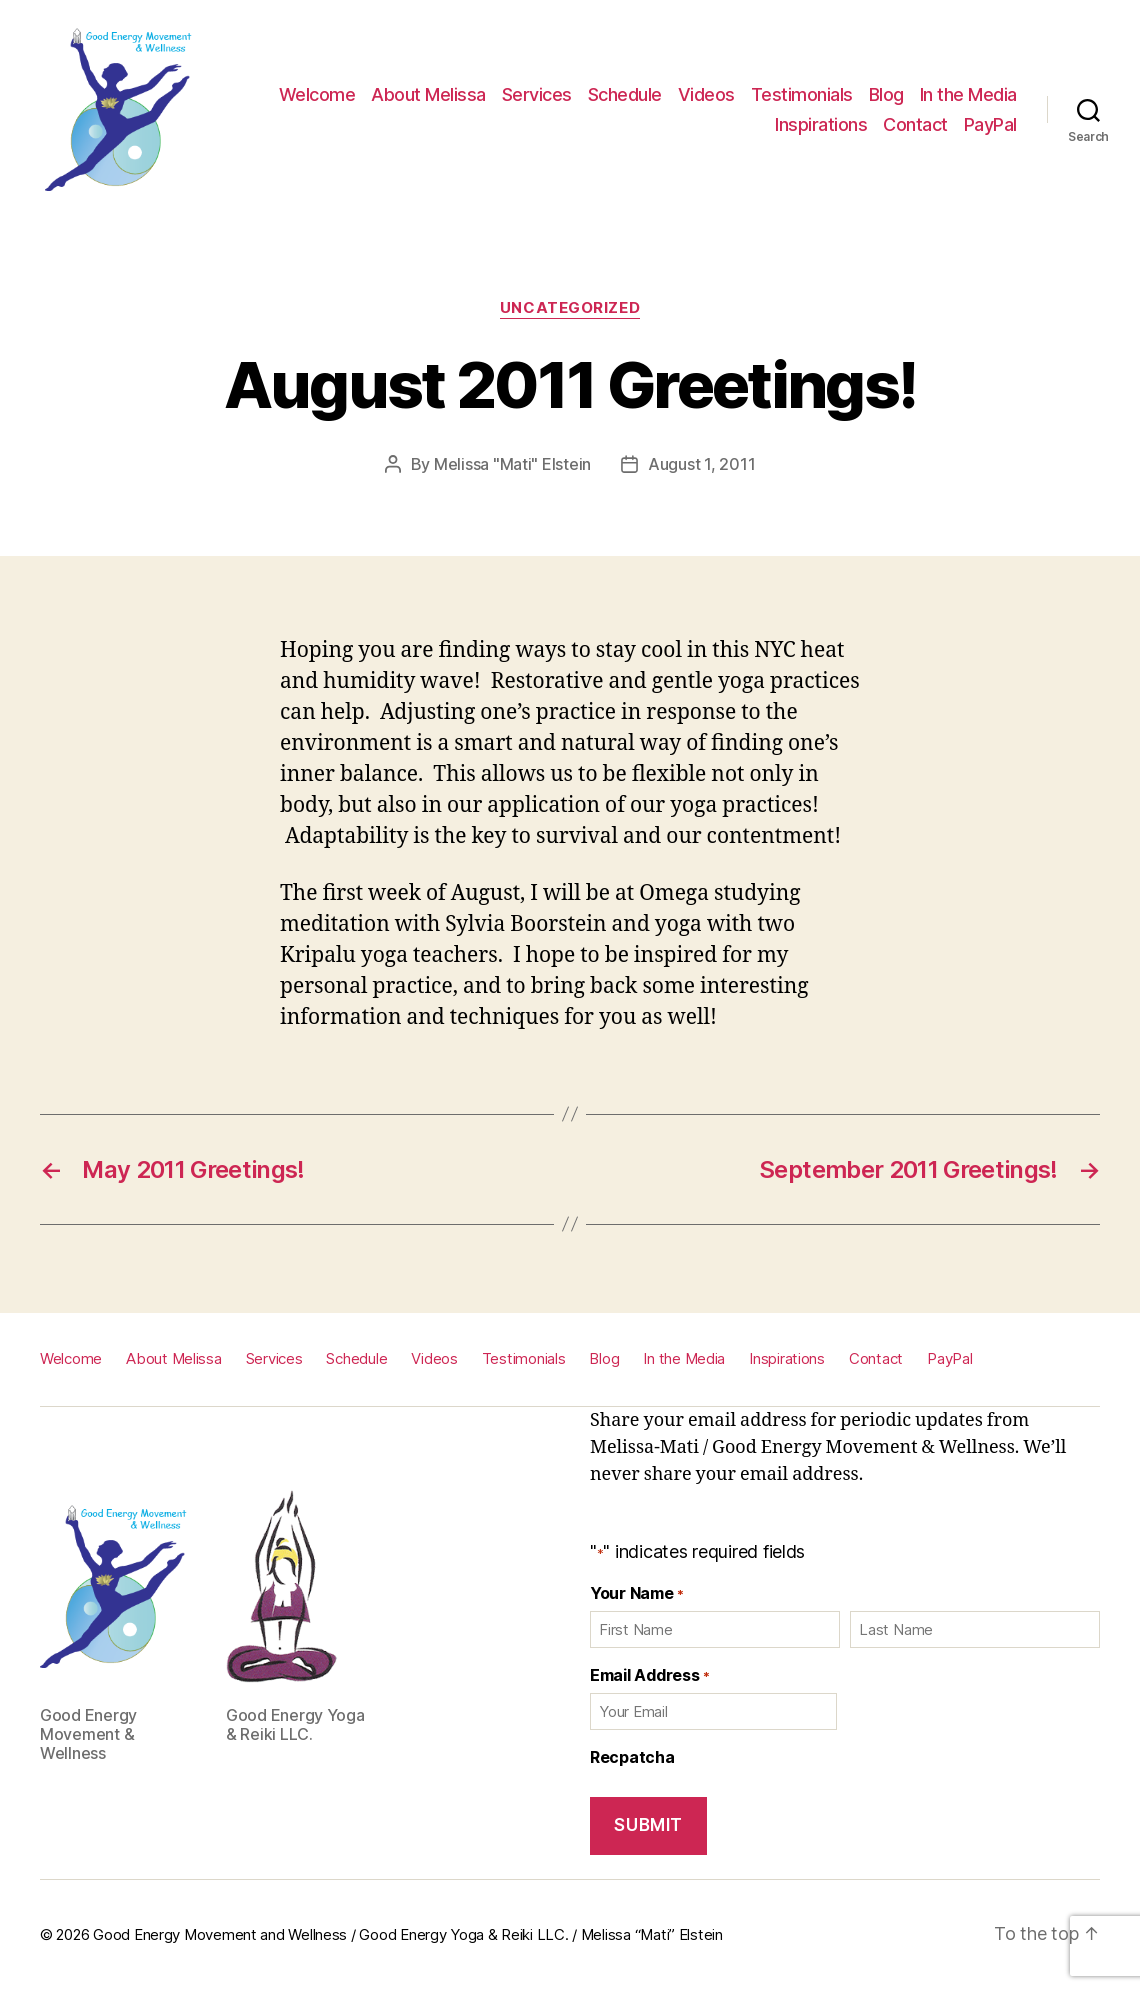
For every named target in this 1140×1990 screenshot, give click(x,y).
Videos (706, 94)
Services (537, 94)
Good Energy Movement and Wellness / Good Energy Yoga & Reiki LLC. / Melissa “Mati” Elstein (408, 1934)
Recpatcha (632, 1757)
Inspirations (821, 124)
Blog (886, 94)
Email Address (649, 1675)
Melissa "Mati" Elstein (512, 464)
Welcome (317, 94)
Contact (915, 124)
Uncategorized (570, 308)
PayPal (990, 124)
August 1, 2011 (701, 464)
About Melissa (428, 94)
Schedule (625, 94)
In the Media (968, 94)
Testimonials (802, 94)
